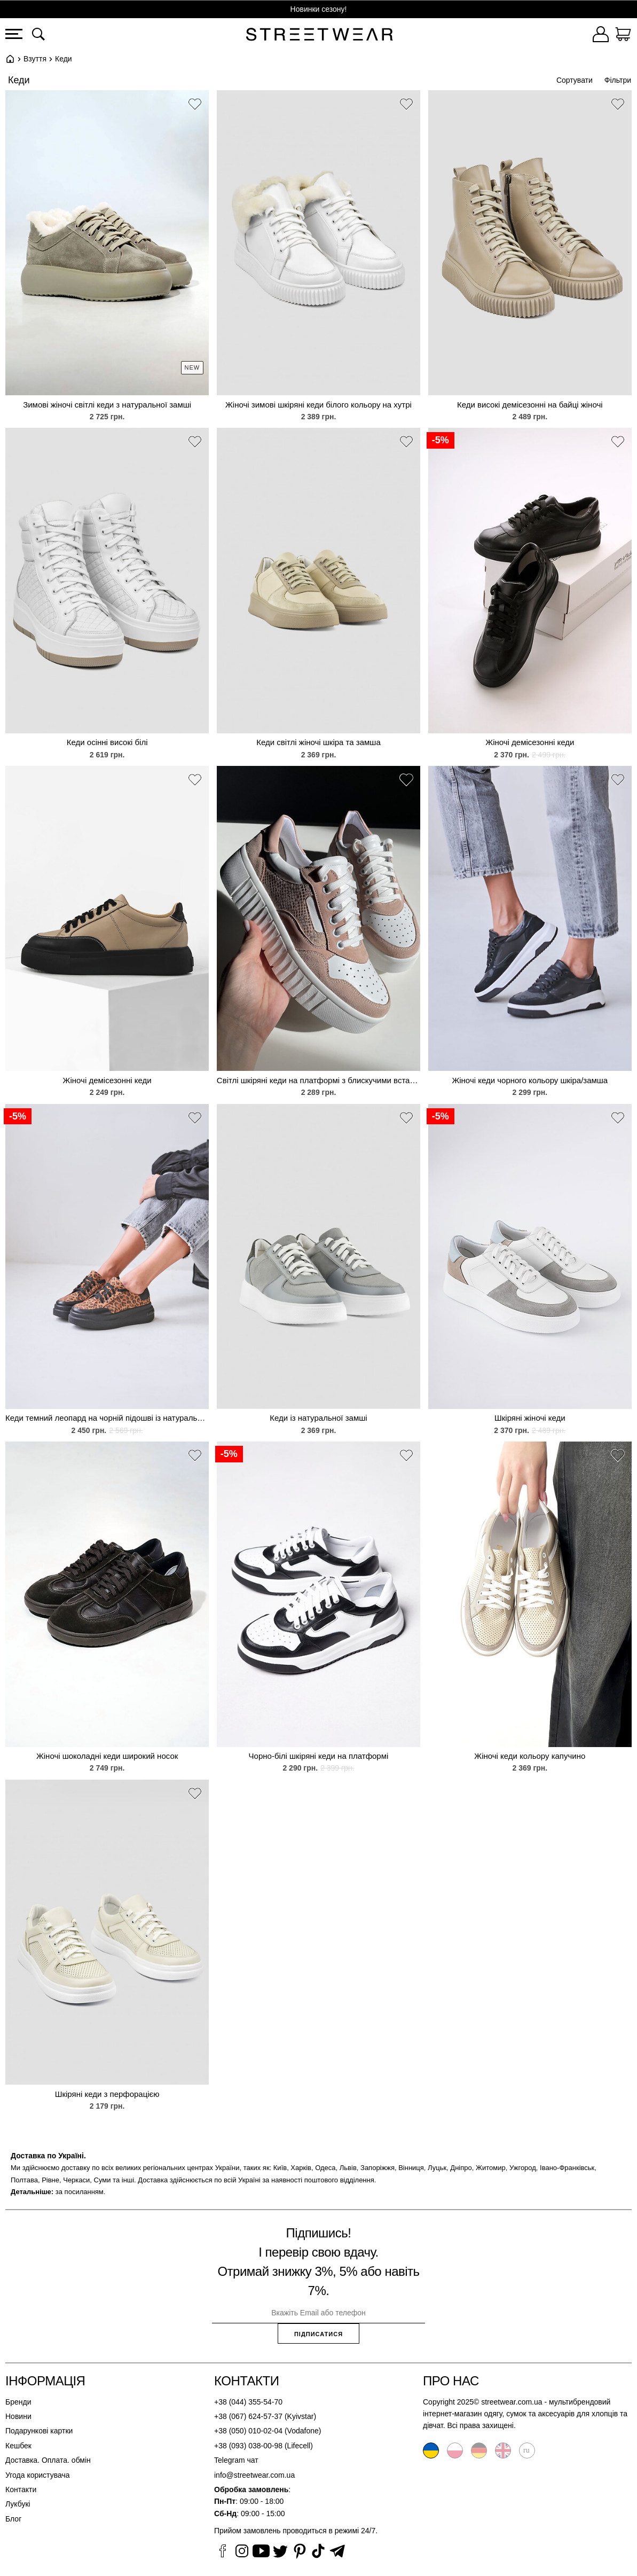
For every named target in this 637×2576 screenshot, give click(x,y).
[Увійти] (600, 36)
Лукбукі (17, 2504)
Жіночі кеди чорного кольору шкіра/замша (530, 1080)
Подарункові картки (39, 2430)
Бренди (18, 2402)
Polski (455, 2450)
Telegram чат (236, 2460)
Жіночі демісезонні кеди (529, 742)
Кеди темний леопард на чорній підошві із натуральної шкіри (107, 1417)
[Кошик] (623, 36)
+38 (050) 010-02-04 (248, 2430)
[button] (194, 106)
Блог (13, 2519)
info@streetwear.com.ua (254, 2475)
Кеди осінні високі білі (107, 742)
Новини (18, 2416)
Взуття (34, 58)
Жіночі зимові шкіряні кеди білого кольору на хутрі (318, 404)
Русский (527, 2450)
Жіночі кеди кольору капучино (529, 1755)
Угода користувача (37, 2475)
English (503, 2450)
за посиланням (80, 2192)
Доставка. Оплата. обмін (48, 2460)
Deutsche (479, 2450)
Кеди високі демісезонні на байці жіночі (530, 404)
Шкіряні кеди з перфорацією (107, 2094)
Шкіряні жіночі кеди (529, 1417)
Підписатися (318, 2334)
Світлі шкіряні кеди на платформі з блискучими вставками (318, 1080)
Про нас (451, 2381)
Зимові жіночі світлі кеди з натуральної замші (107, 404)
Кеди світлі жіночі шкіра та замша (318, 742)
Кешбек (18, 2445)
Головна (10, 59)
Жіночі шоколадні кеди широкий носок (107, 1755)
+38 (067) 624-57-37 (248, 2416)
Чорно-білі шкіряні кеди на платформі (319, 1755)
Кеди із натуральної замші (318, 1417)
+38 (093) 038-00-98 (248, 2445)
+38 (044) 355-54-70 (248, 2402)
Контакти (20, 2489)
